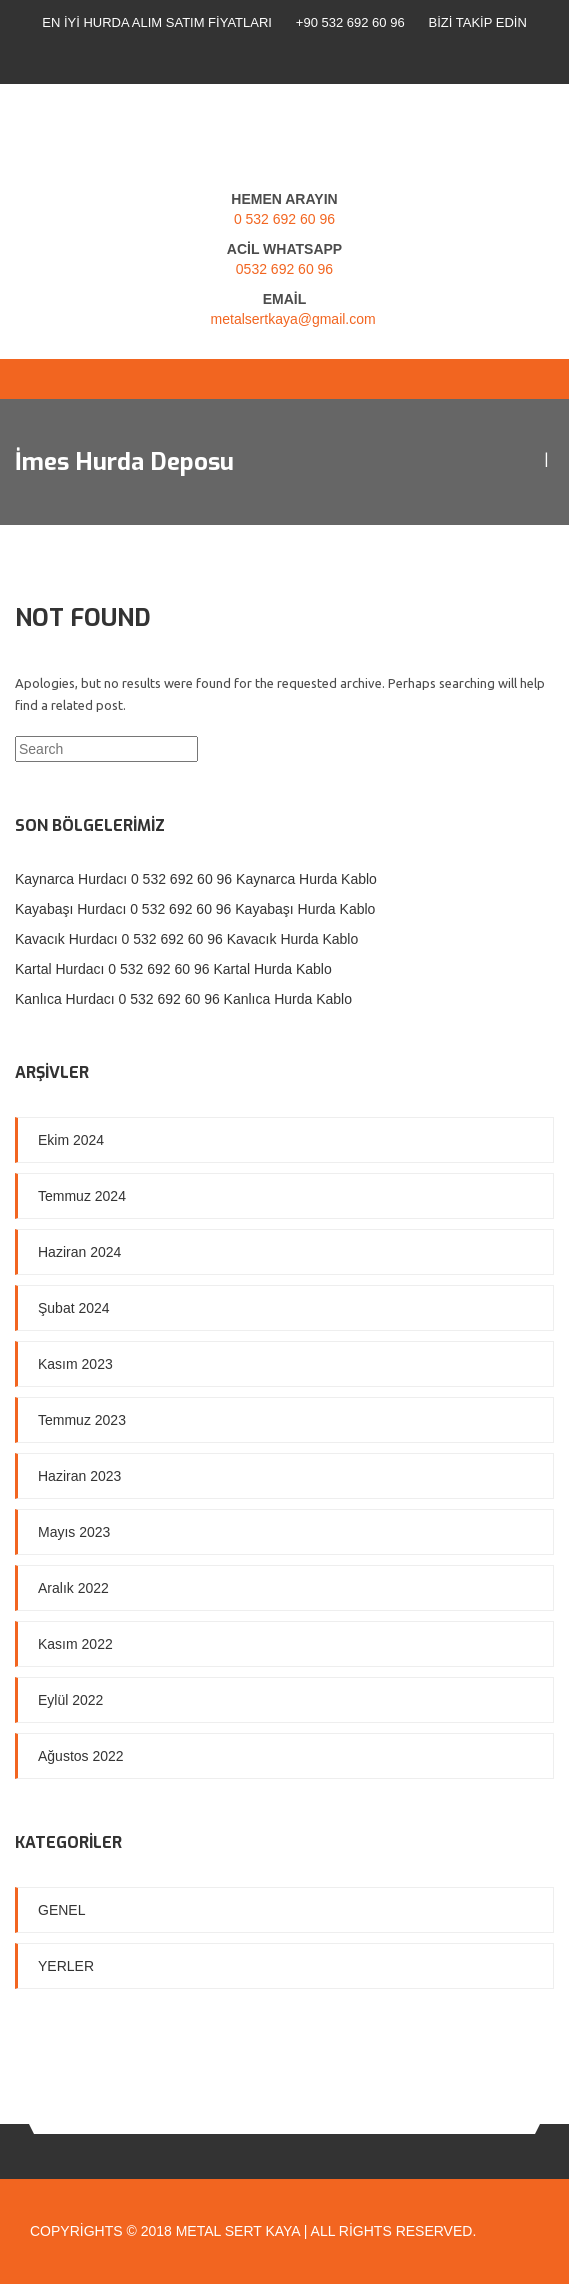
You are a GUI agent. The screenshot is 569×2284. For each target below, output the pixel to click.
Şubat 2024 (74, 1308)
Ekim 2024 (71, 1140)
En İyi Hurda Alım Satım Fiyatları (157, 22)
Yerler (66, 1966)
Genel (61, 1910)
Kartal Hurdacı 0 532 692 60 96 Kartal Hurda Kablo (173, 969)
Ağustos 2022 (81, 1756)
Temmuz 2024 (82, 1196)
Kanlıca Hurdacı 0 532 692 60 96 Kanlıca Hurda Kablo (183, 999)
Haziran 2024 (79, 1252)
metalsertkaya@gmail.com (293, 319)
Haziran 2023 (79, 1476)
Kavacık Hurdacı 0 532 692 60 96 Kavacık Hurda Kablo (186, 939)
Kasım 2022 (75, 1644)
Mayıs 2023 (74, 1532)
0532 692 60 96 (284, 269)
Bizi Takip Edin (478, 22)
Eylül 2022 (70, 1700)
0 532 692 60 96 (284, 219)
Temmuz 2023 (82, 1420)
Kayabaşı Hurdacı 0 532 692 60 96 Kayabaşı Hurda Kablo (195, 909)
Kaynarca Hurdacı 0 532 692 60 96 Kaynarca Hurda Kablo (196, 879)
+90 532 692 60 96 (350, 22)
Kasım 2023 (75, 1364)
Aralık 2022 (73, 1588)
